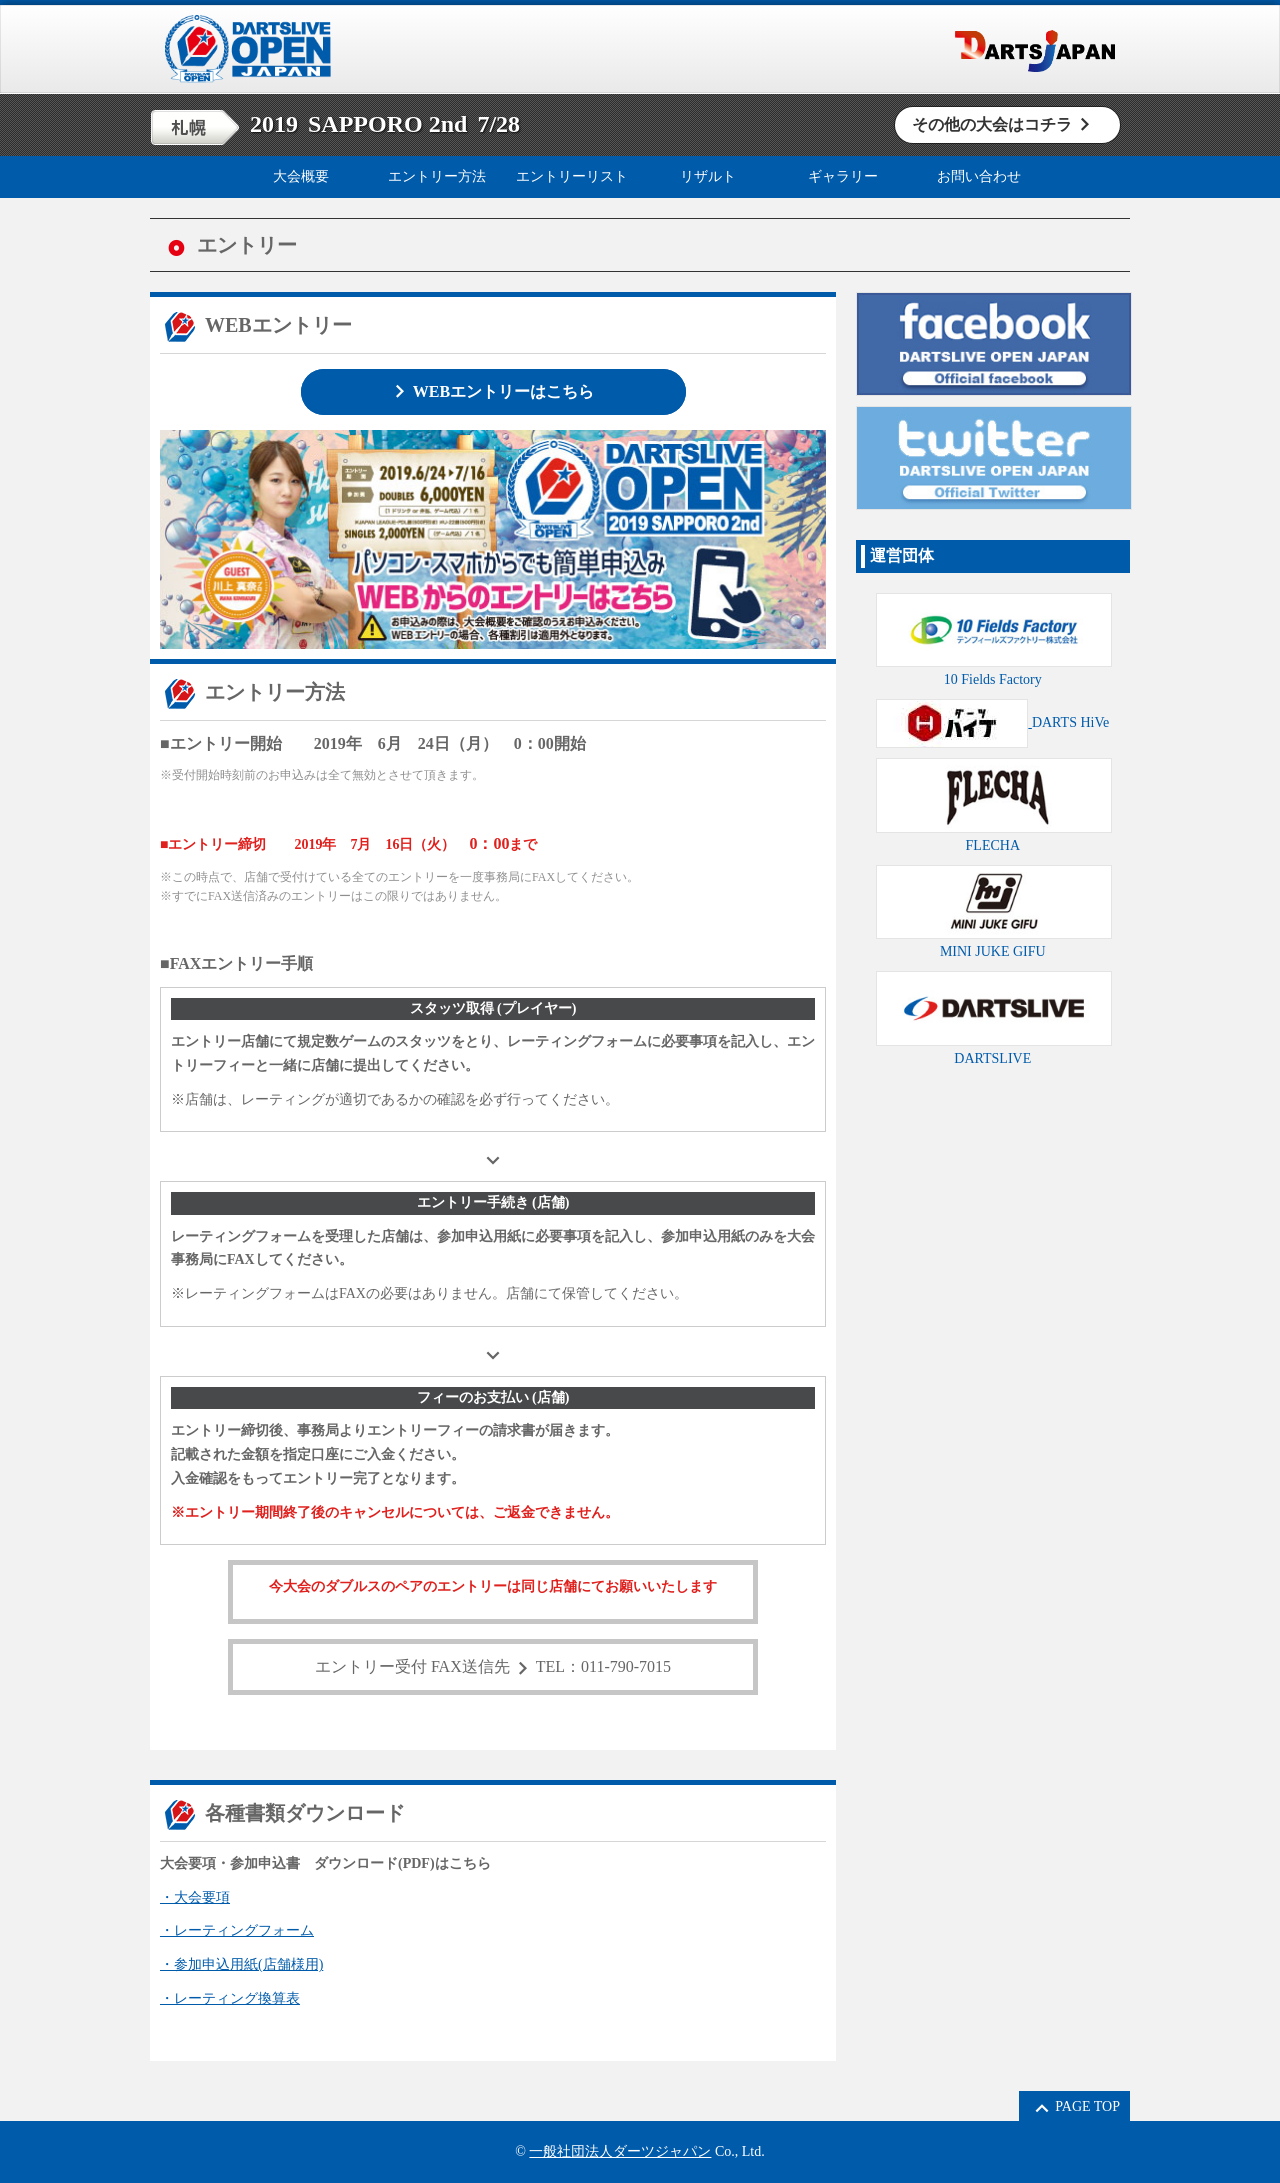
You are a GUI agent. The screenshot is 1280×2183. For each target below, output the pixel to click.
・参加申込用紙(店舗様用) (241, 1964)
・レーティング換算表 (230, 1998)
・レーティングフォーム (237, 1930)
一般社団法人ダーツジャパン (620, 2151)
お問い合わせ (979, 176)
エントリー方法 (437, 176)
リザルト (708, 176)
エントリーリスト (572, 176)
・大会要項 (195, 1897)
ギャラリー (843, 176)
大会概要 (301, 176)
